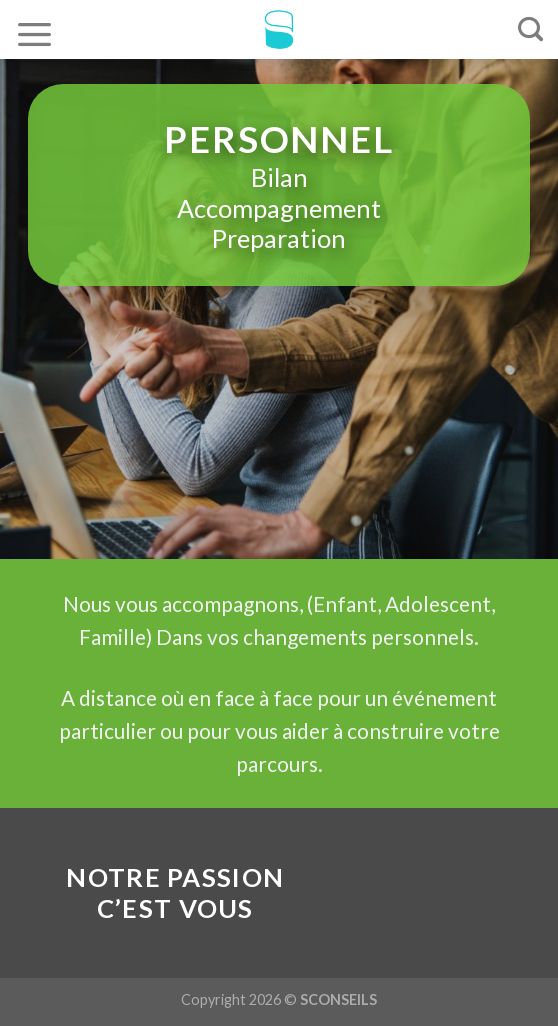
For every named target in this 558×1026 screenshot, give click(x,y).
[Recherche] (530, 30)
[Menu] (35, 33)
